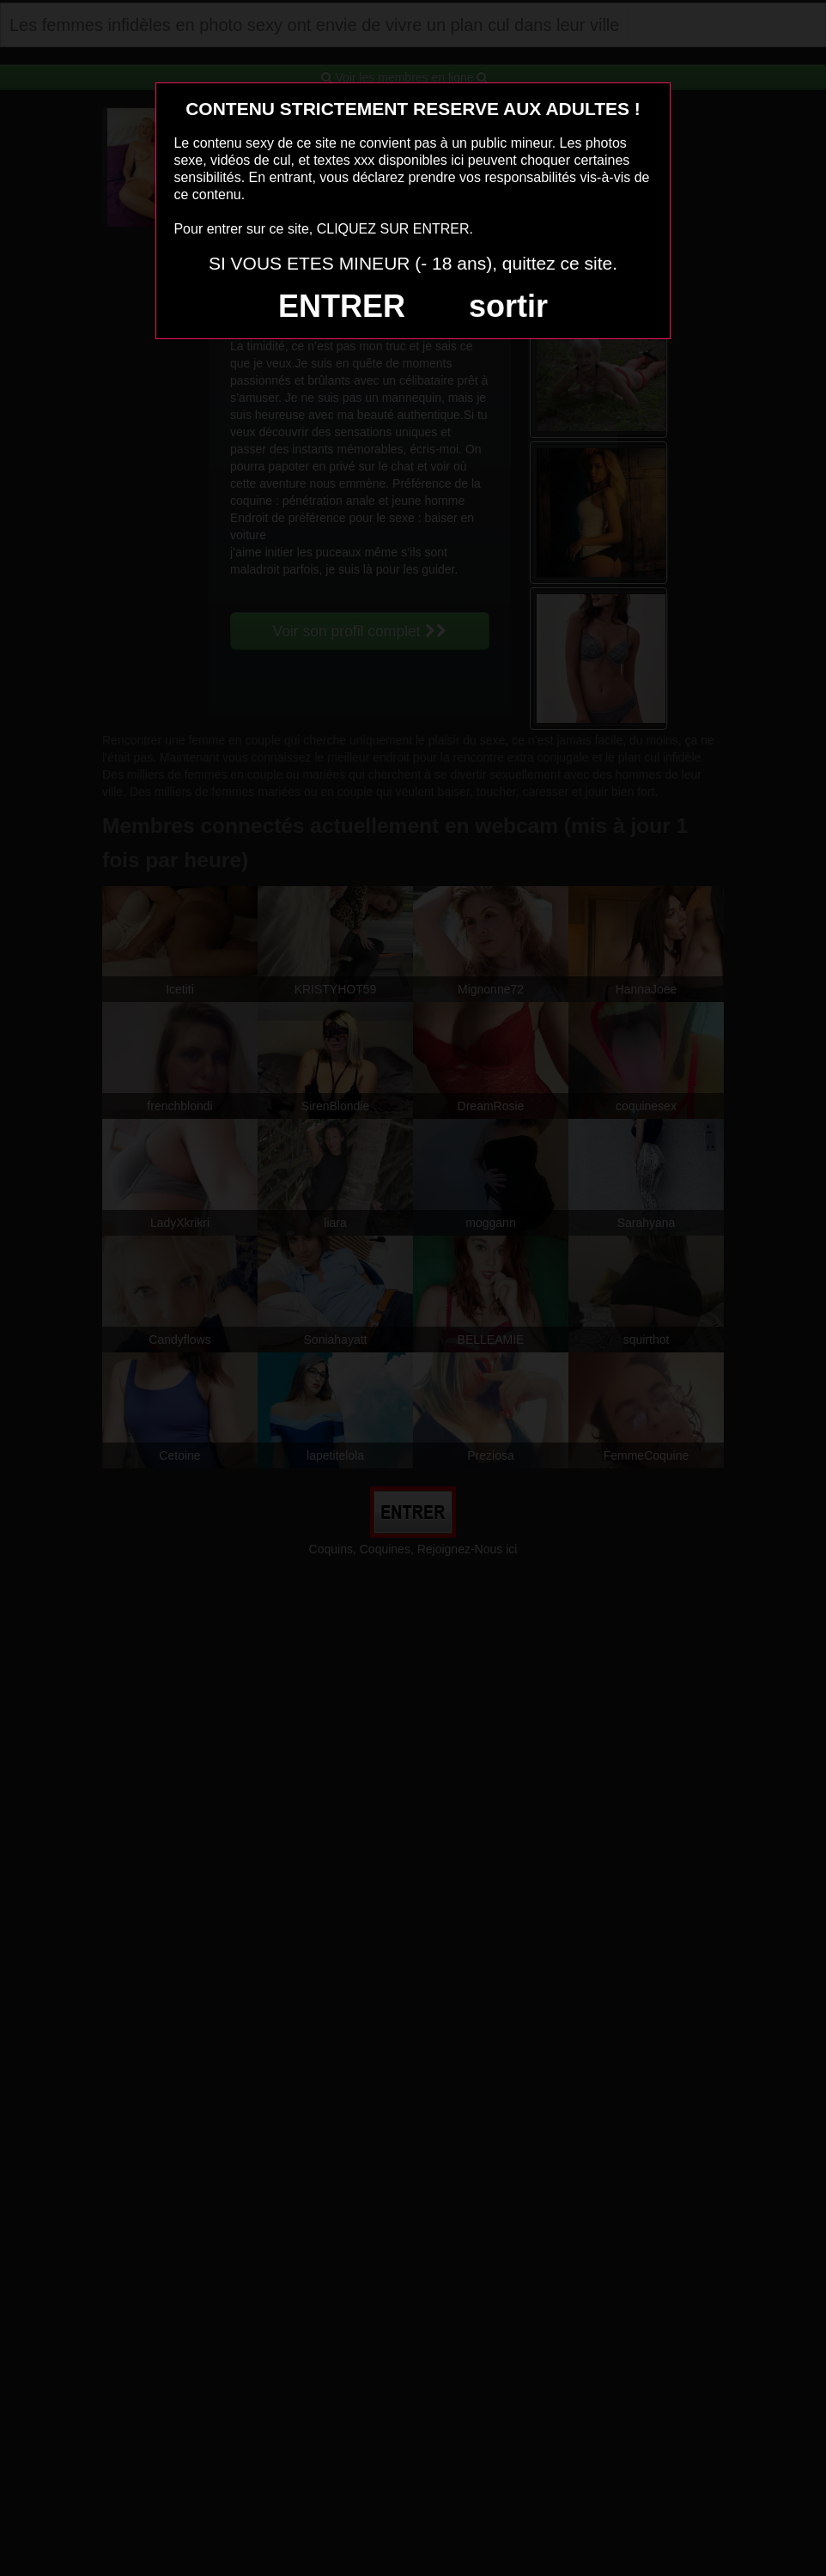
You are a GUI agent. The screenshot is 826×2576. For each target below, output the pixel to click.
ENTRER (341, 306)
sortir (508, 306)
